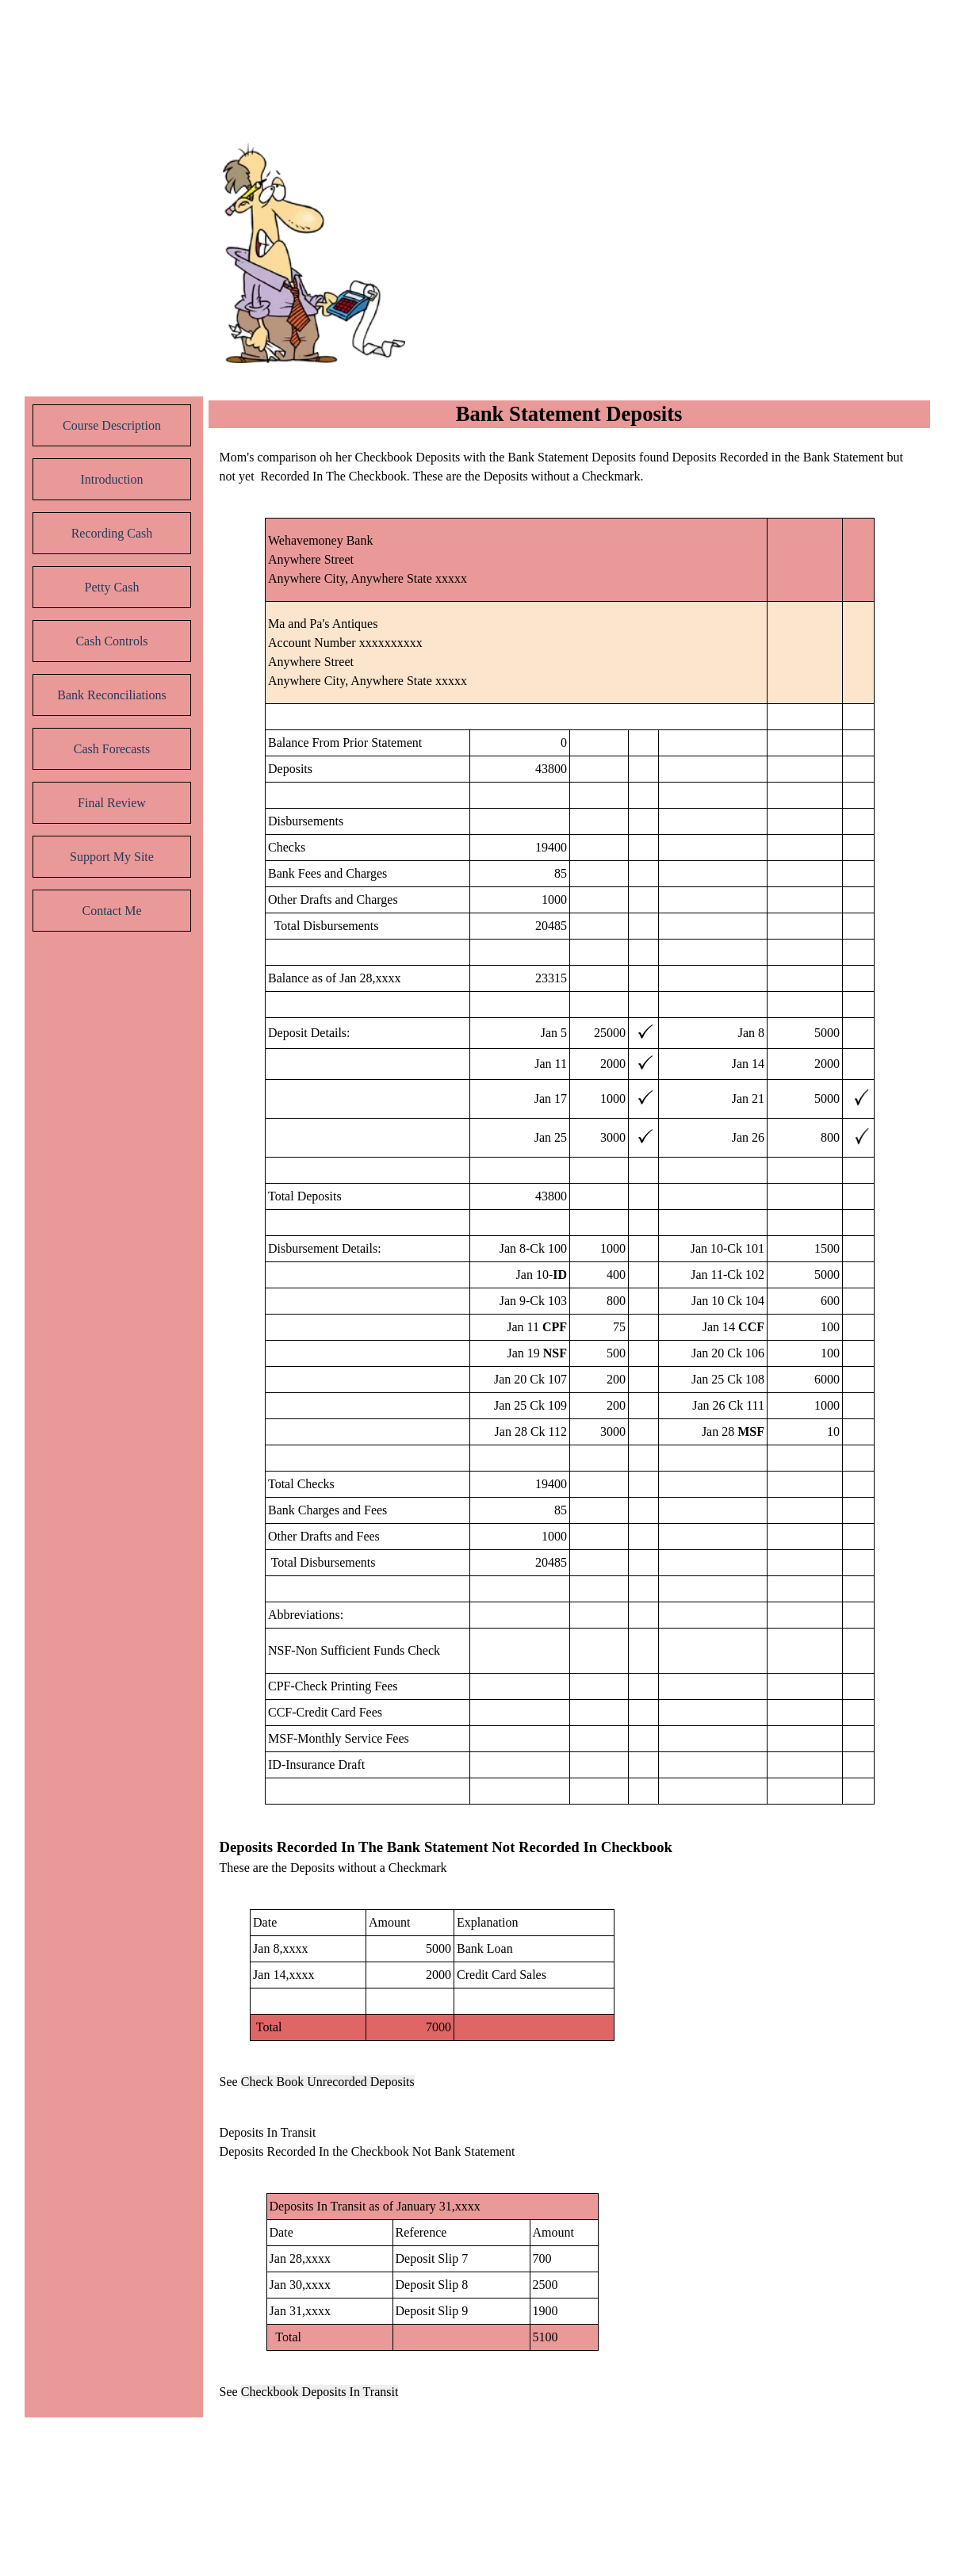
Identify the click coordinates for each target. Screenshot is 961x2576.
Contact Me (111, 910)
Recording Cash (112, 533)
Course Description (112, 425)
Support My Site (112, 856)
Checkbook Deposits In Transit (320, 2391)
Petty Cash (112, 587)
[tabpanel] (570, 467)
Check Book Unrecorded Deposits (328, 2081)
